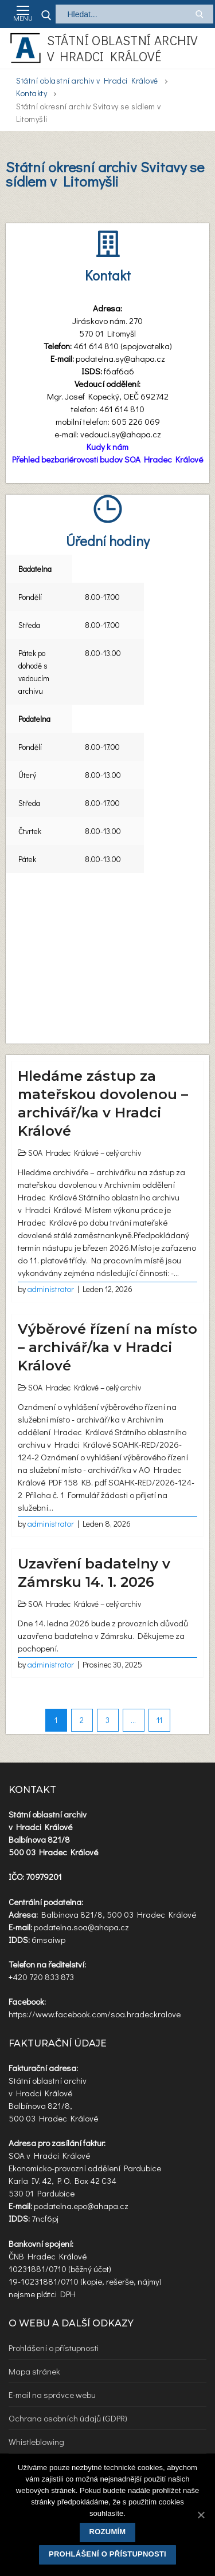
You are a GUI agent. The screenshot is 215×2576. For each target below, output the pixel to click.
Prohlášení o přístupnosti (54, 2347)
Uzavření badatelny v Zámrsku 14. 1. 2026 (94, 1572)
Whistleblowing (36, 2441)
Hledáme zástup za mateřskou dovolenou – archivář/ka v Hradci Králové (103, 1103)
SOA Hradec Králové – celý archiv (84, 1152)
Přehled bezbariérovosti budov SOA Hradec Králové (107, 459)
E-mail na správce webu (52, 2394)
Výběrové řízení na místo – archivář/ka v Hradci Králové (107, 1347)
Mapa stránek (34, 2371)
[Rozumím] (200, 2514)
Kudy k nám (107, 446)
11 (159, 1719)
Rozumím (107, 2531)
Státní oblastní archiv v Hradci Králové (122, 48)
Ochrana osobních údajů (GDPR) (68, 2418)
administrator (51, 1288)
